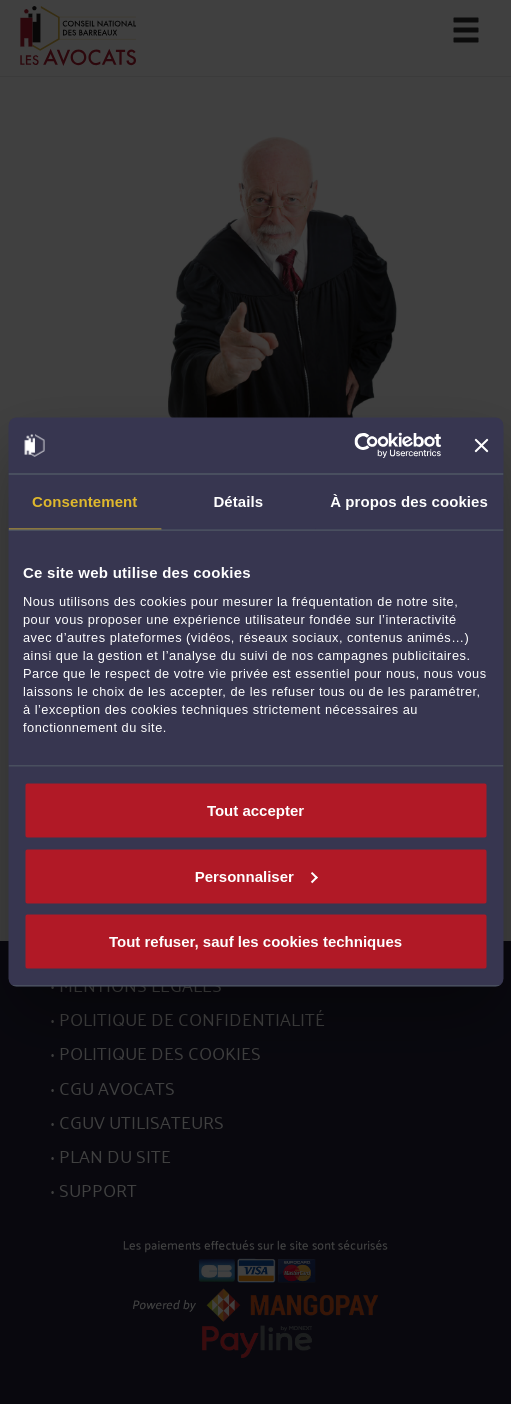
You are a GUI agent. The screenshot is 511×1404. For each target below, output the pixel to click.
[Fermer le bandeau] (481, 445)
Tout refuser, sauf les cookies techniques (255, 941)
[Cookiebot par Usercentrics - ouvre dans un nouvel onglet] (354, 446)
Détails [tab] (238, 500)
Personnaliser (256, 875)
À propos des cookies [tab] (409, 500)
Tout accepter (255, 810)
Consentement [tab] (84, 500)
